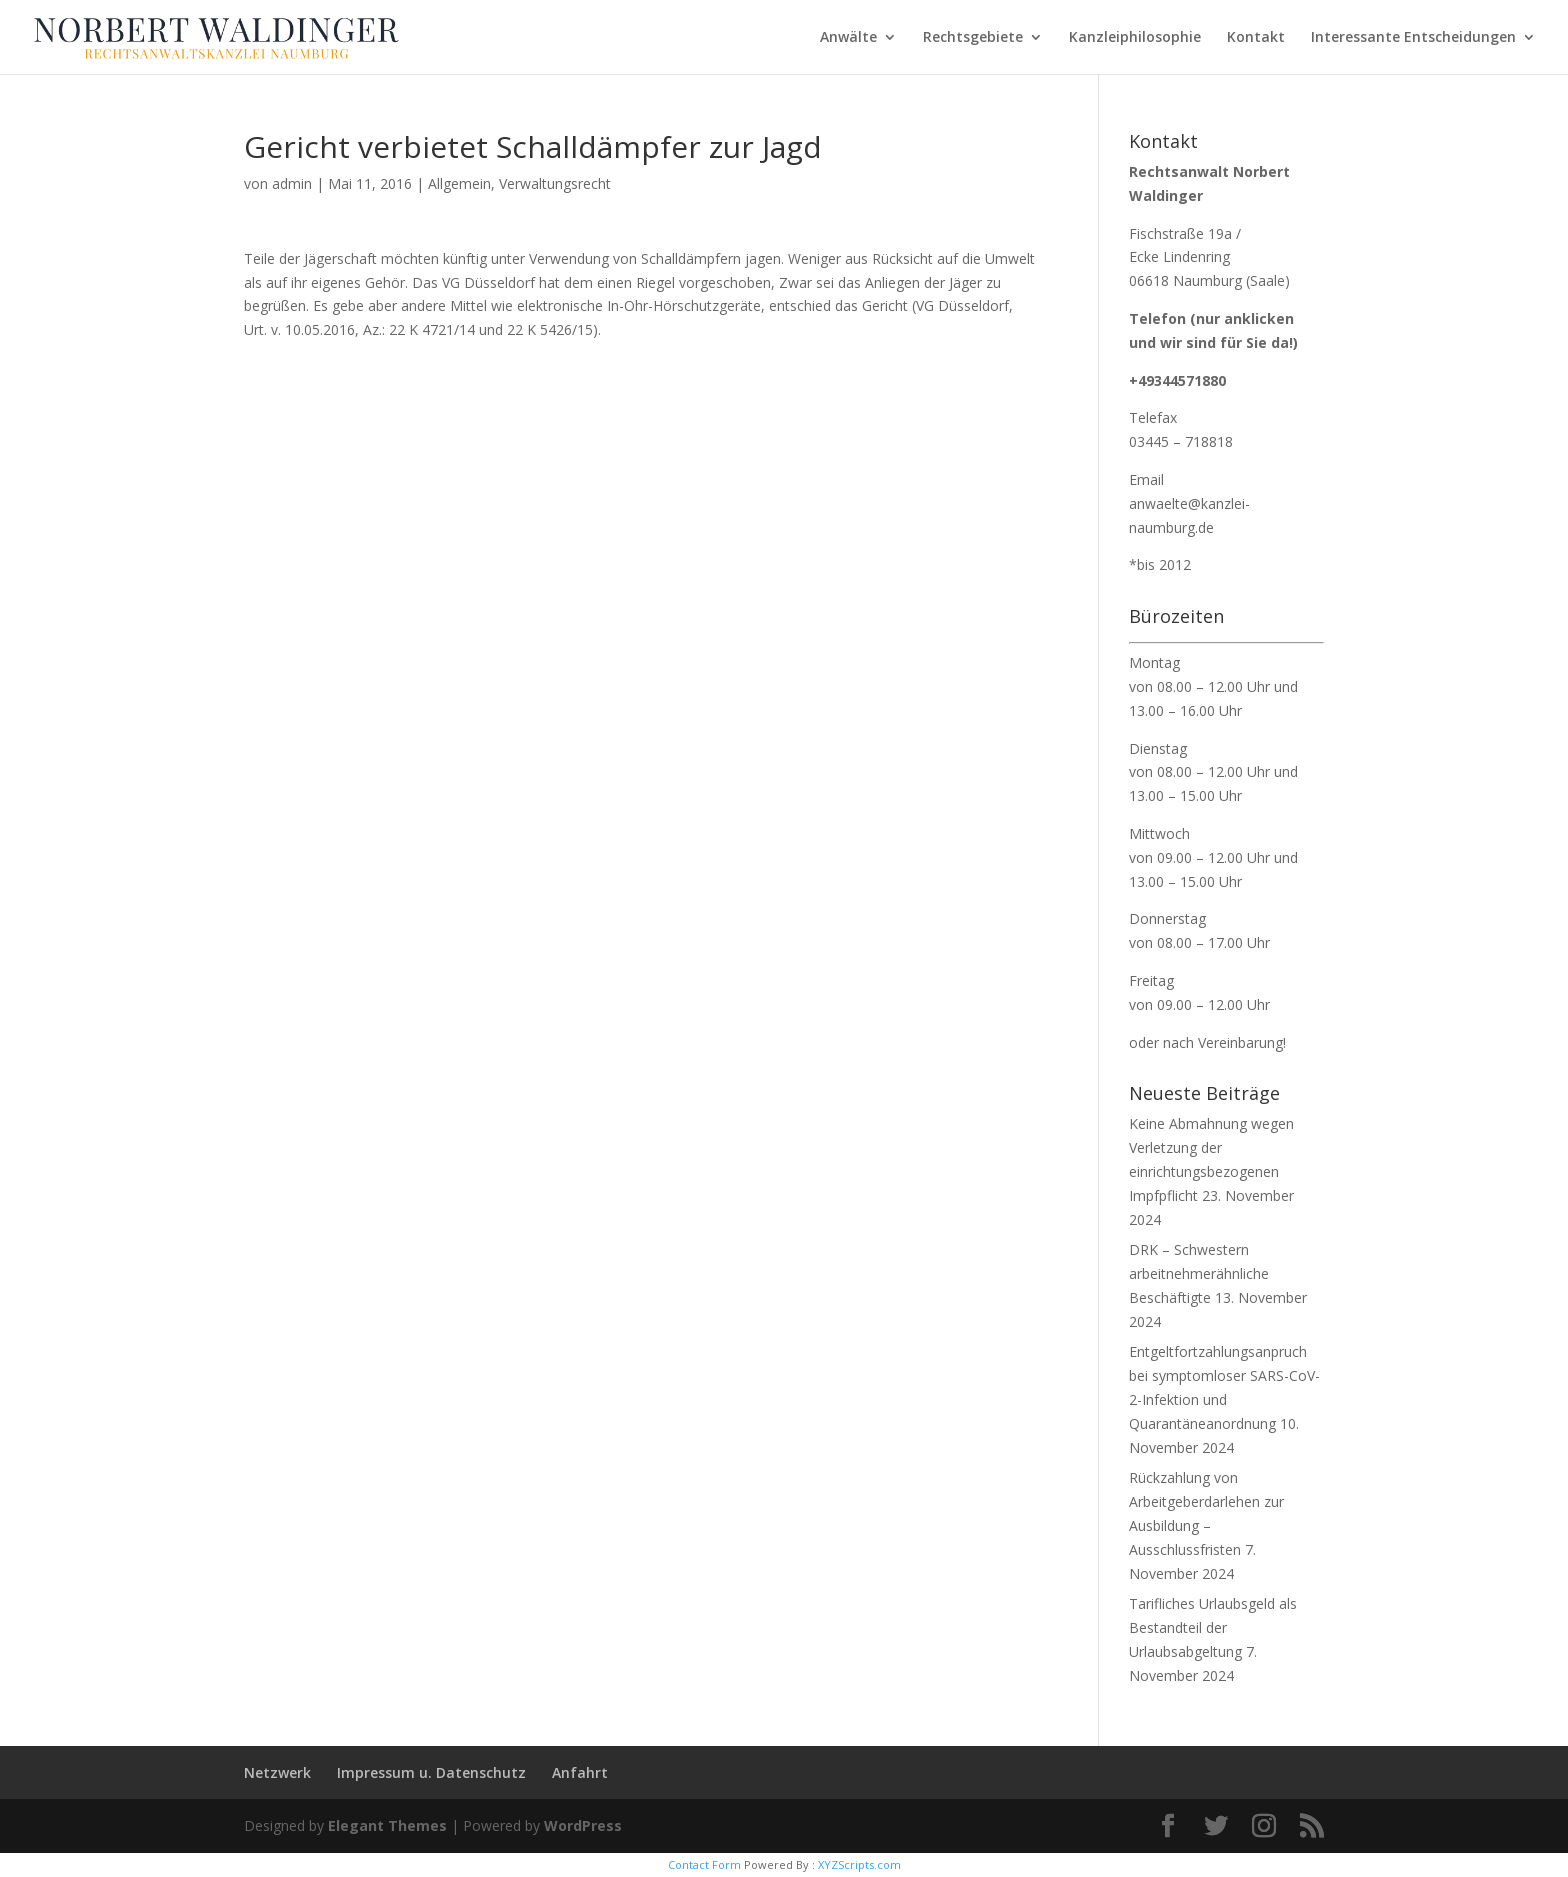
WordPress (583, 1825)
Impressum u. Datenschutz (431, 1772)
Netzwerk (277, 1772)
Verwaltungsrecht (555, 183)
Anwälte (848, 38)
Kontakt (1256, 38)
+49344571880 (1177, 380)
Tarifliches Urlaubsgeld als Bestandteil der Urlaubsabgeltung (1213, 1627)
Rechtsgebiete (973, 38)
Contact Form (704, 1864)
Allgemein (459, 183)
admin (292, 183)
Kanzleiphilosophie (1135, 38)
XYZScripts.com (859, 1864)
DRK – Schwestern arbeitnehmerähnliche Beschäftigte (1199, 1273)
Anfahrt (580, 1772)
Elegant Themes (387, 1825)
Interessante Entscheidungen (1413, 38)
